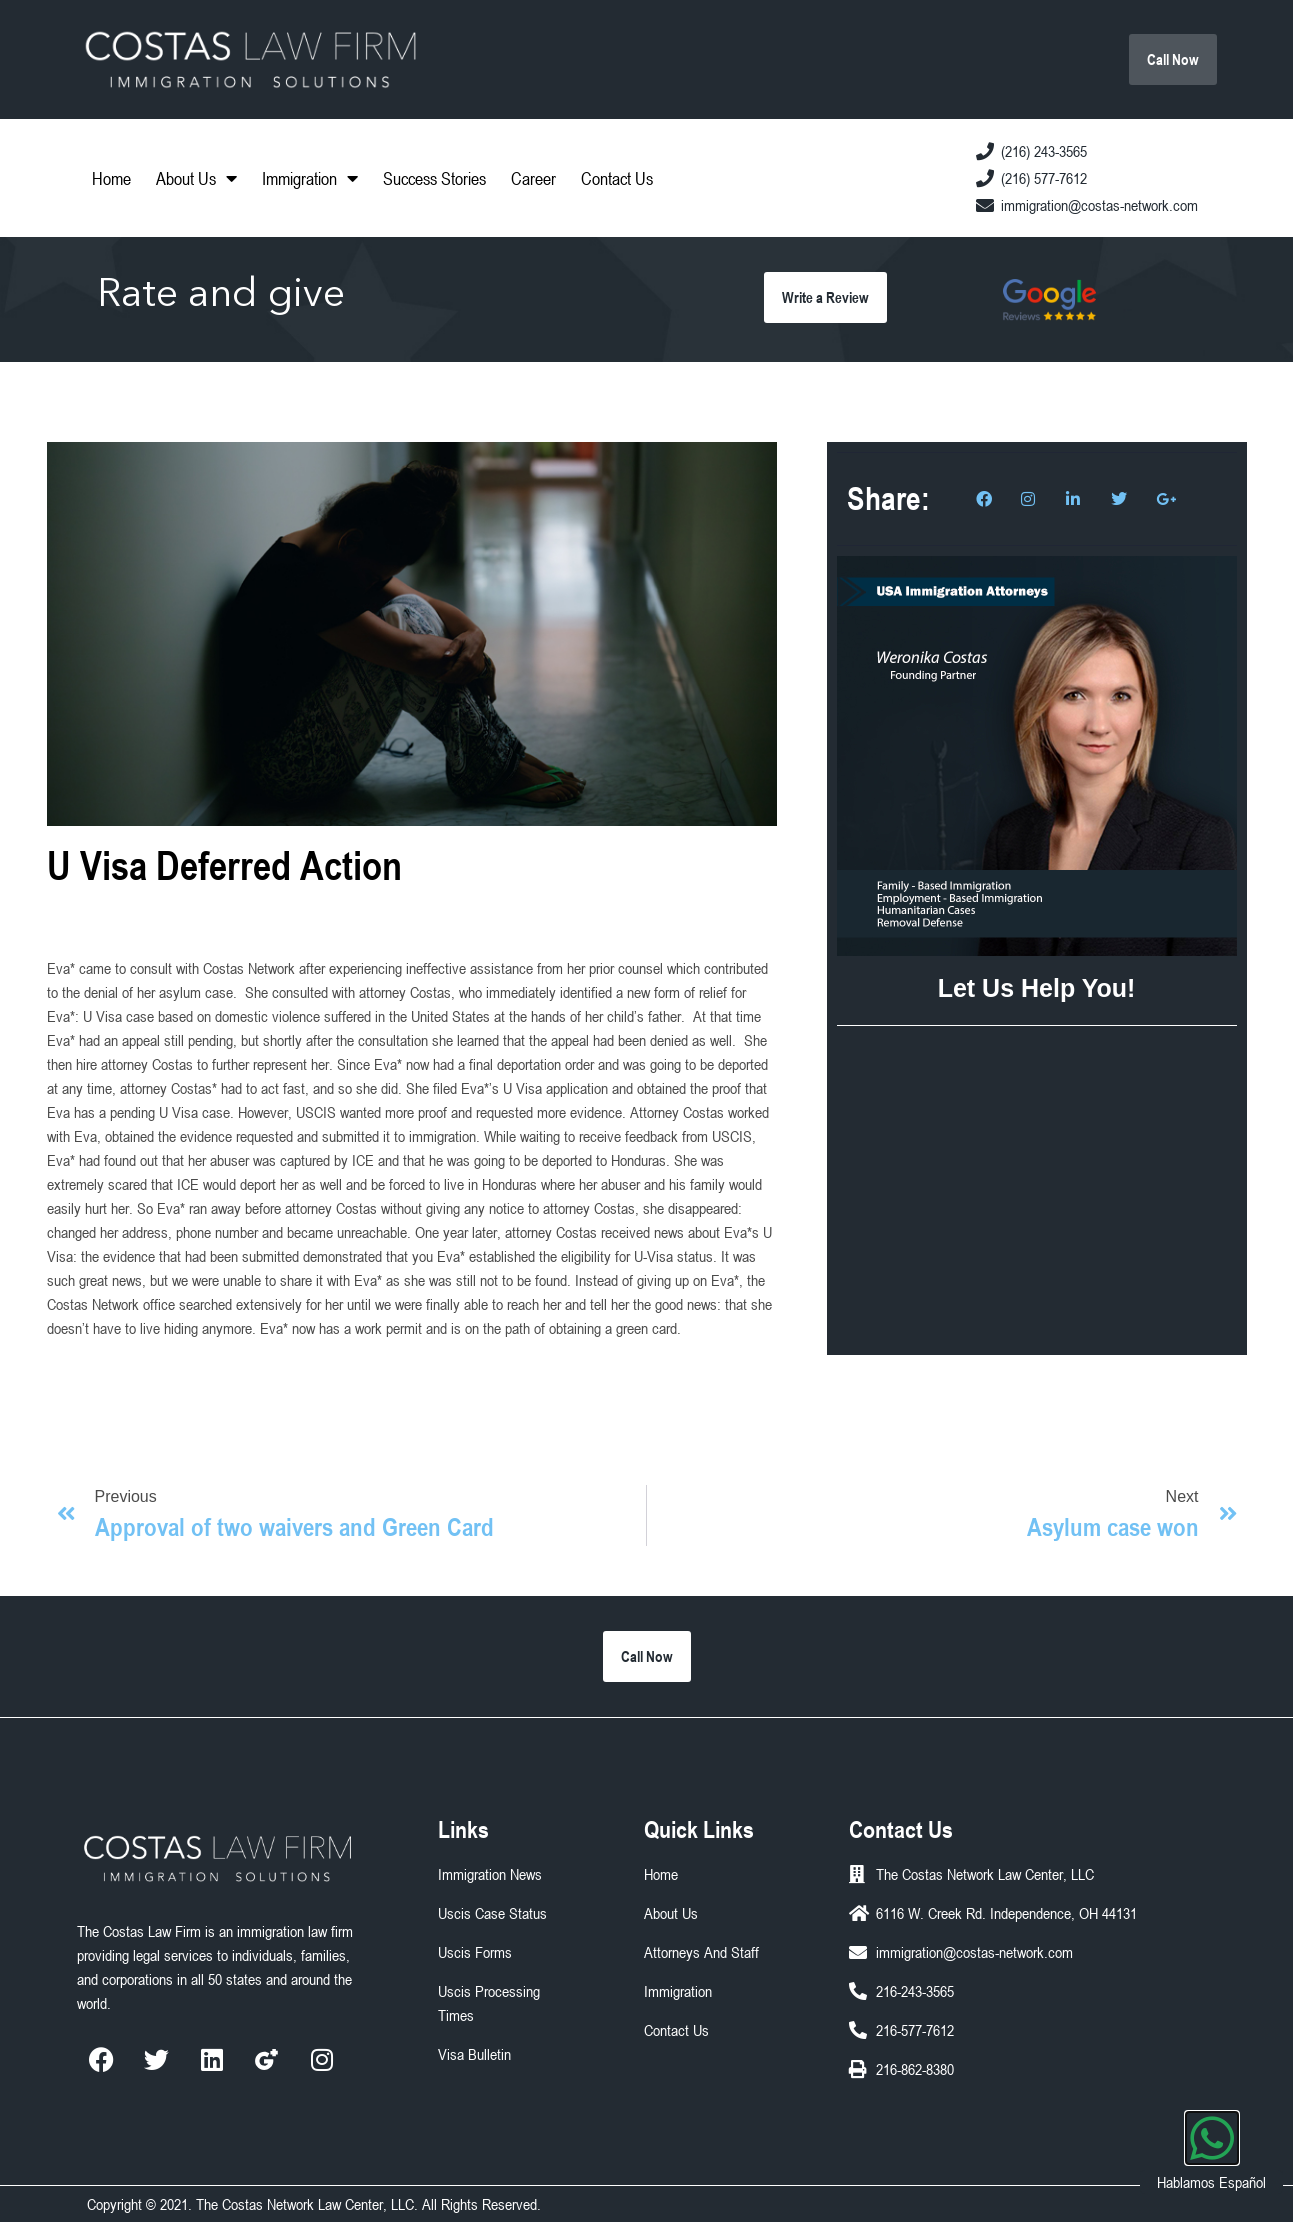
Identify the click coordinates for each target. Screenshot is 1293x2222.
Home (111, 178)
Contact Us (617, 178)
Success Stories (434, 178)
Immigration (310, 178)
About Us (196, 178)
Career (533, 178)
